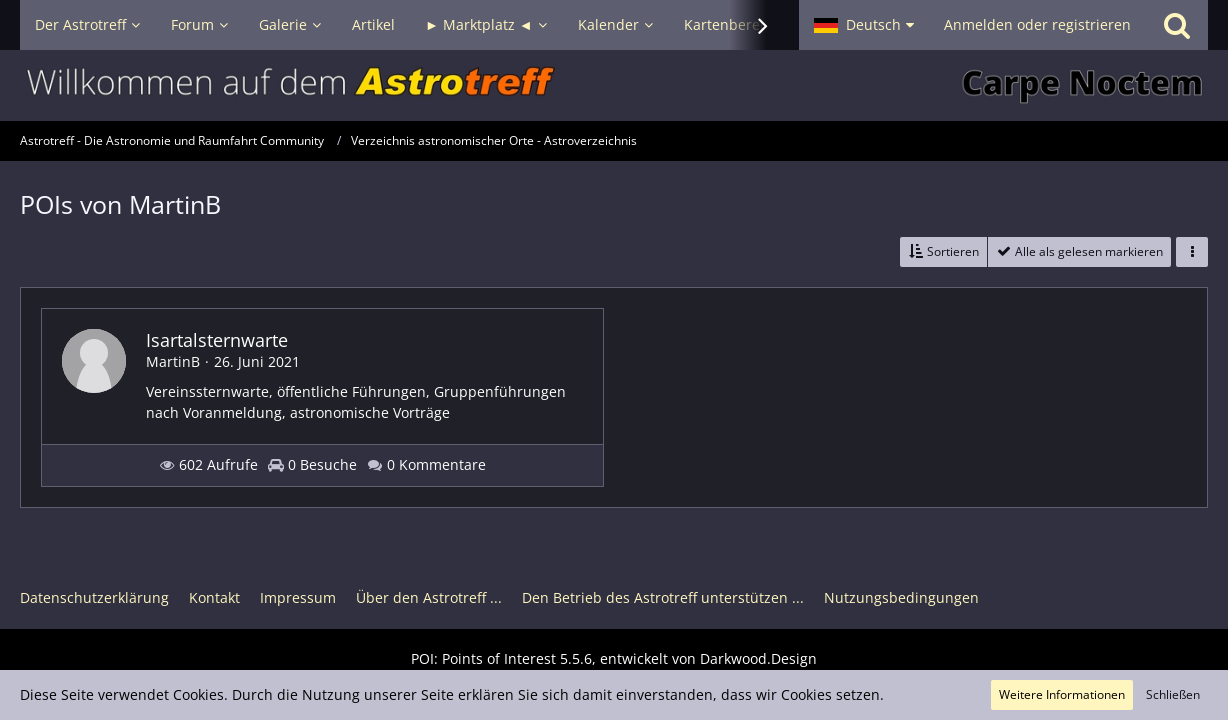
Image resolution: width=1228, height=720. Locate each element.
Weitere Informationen (1062, 694)
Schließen (1173, 694)
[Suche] (1177, 25)
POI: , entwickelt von (614, 658)
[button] (864, 25)
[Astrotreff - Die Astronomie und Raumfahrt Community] (614, 85)
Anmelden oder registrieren (1037, 24)
